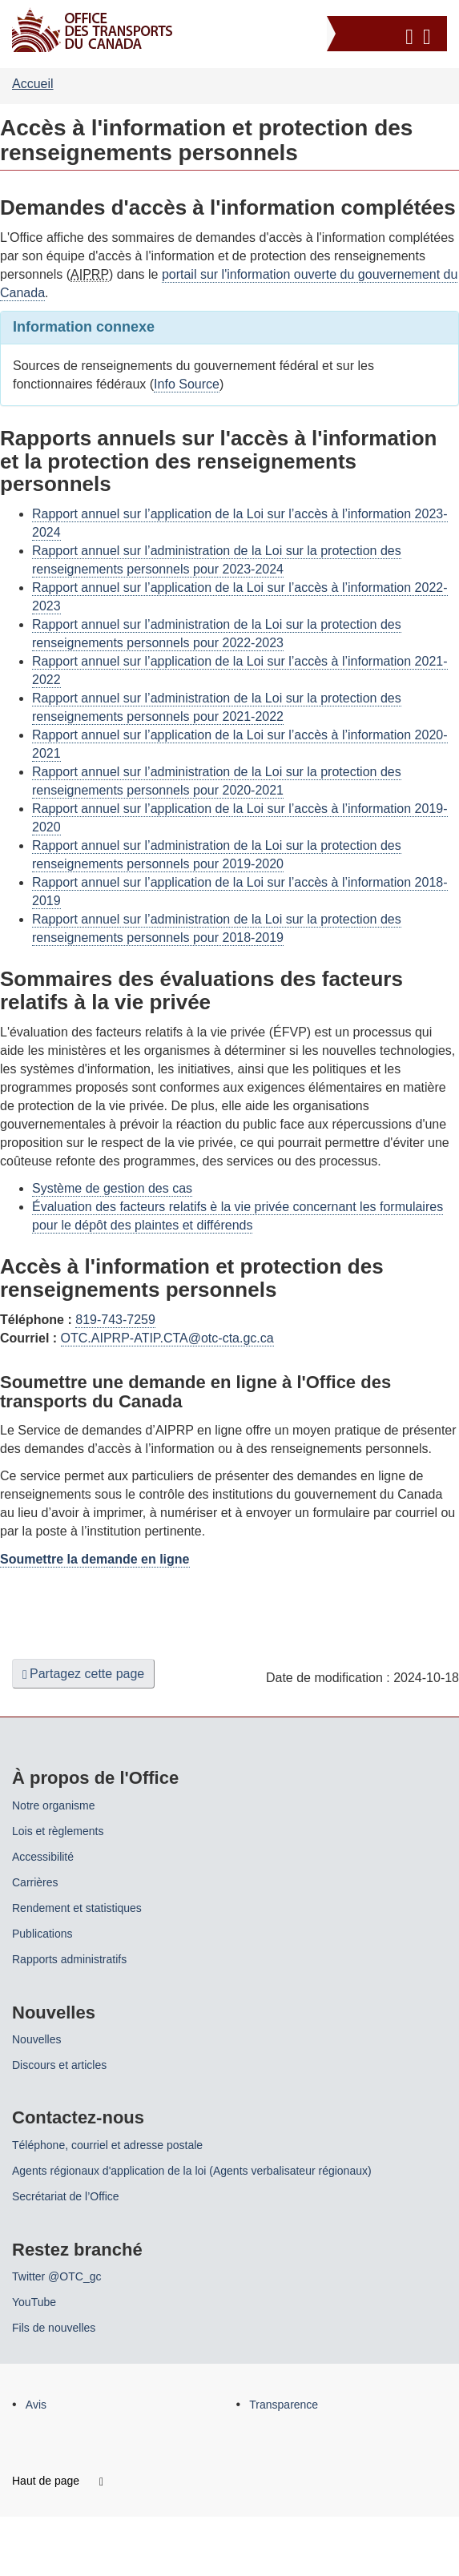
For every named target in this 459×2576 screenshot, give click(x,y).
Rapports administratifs (69, 1959)
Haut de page (57, 2480)
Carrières (35, 1882)
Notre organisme (53, 1805)
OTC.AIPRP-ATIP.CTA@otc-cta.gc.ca (167, 1338)
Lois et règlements (57, 1831)
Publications (42, 1933)
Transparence (283, 2404)
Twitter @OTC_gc (56, 2276)
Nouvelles (36, 2039)
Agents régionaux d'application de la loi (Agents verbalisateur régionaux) (192, 2170)
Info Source (186, 384)
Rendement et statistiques (77, 1908)
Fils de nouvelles (53, 2327)
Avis (36, 2404)
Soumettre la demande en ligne (95, 1559)
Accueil (33, 84)
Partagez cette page (83, 1674)
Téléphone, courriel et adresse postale (107, 2145)
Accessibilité (43, 1856)
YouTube (34, 2302)
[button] (389, 33)
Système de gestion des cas (112, 1188)
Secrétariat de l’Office (65, 2196)
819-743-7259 (115, 1319)
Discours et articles (59, 2065)
